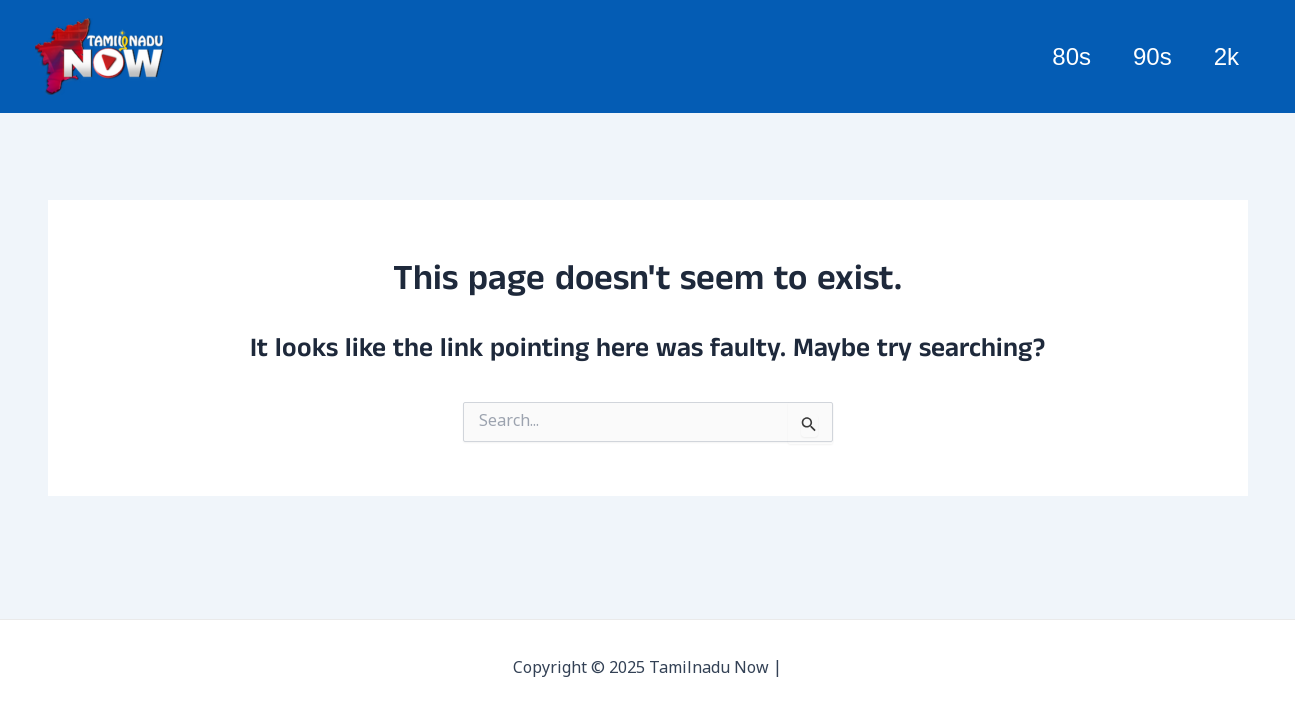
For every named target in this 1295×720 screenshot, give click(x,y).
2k (1223, 56)
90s (1143, 56)
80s (1056, 56)
